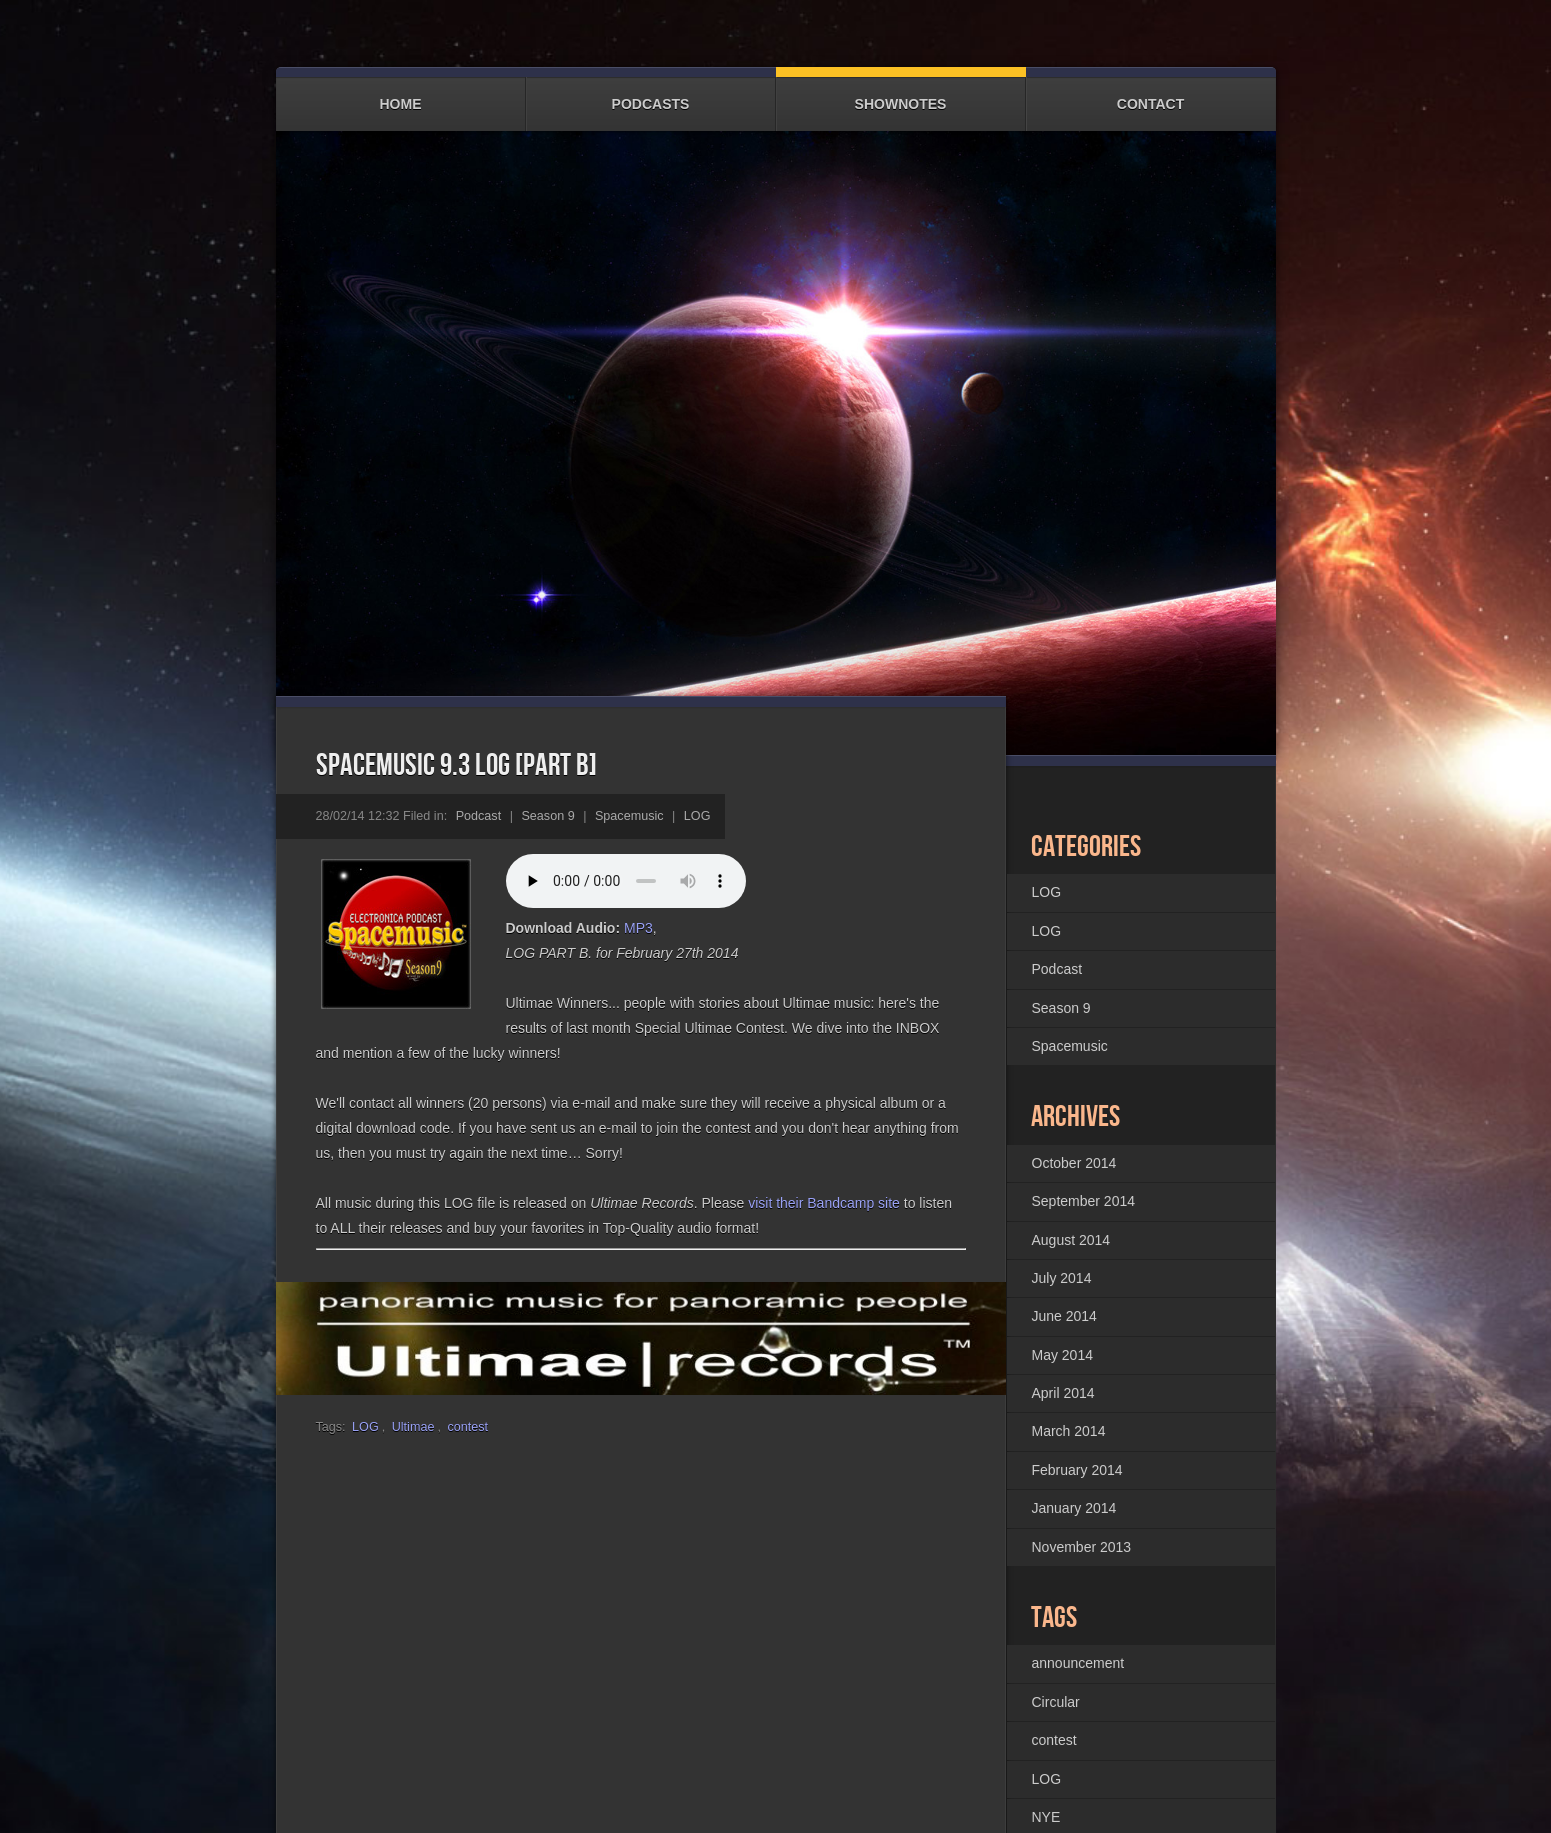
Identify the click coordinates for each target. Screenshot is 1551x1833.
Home (401, 94)
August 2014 (1071, 1239)
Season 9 (547, 815)
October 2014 (1074, 1162)
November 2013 (1082, 1546)
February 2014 (1077, 1469)
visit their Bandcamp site (824, 1202)
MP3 (638, 927)
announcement (1078, 1663)
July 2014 (1062, 1277)
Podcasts (651, 94)
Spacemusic (629, 815)
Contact (1151, 94)
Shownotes (901, 94)
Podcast (479, 815)
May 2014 (1062, 1354)
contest (467, 1427)
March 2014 (1069, 1431)
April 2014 (1063, 1392)
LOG (697, 815)
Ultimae (413, 1427)
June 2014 (1064, 1316)
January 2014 (1074, 1508)
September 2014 (1084, 1200)
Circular (1056, 1701)
